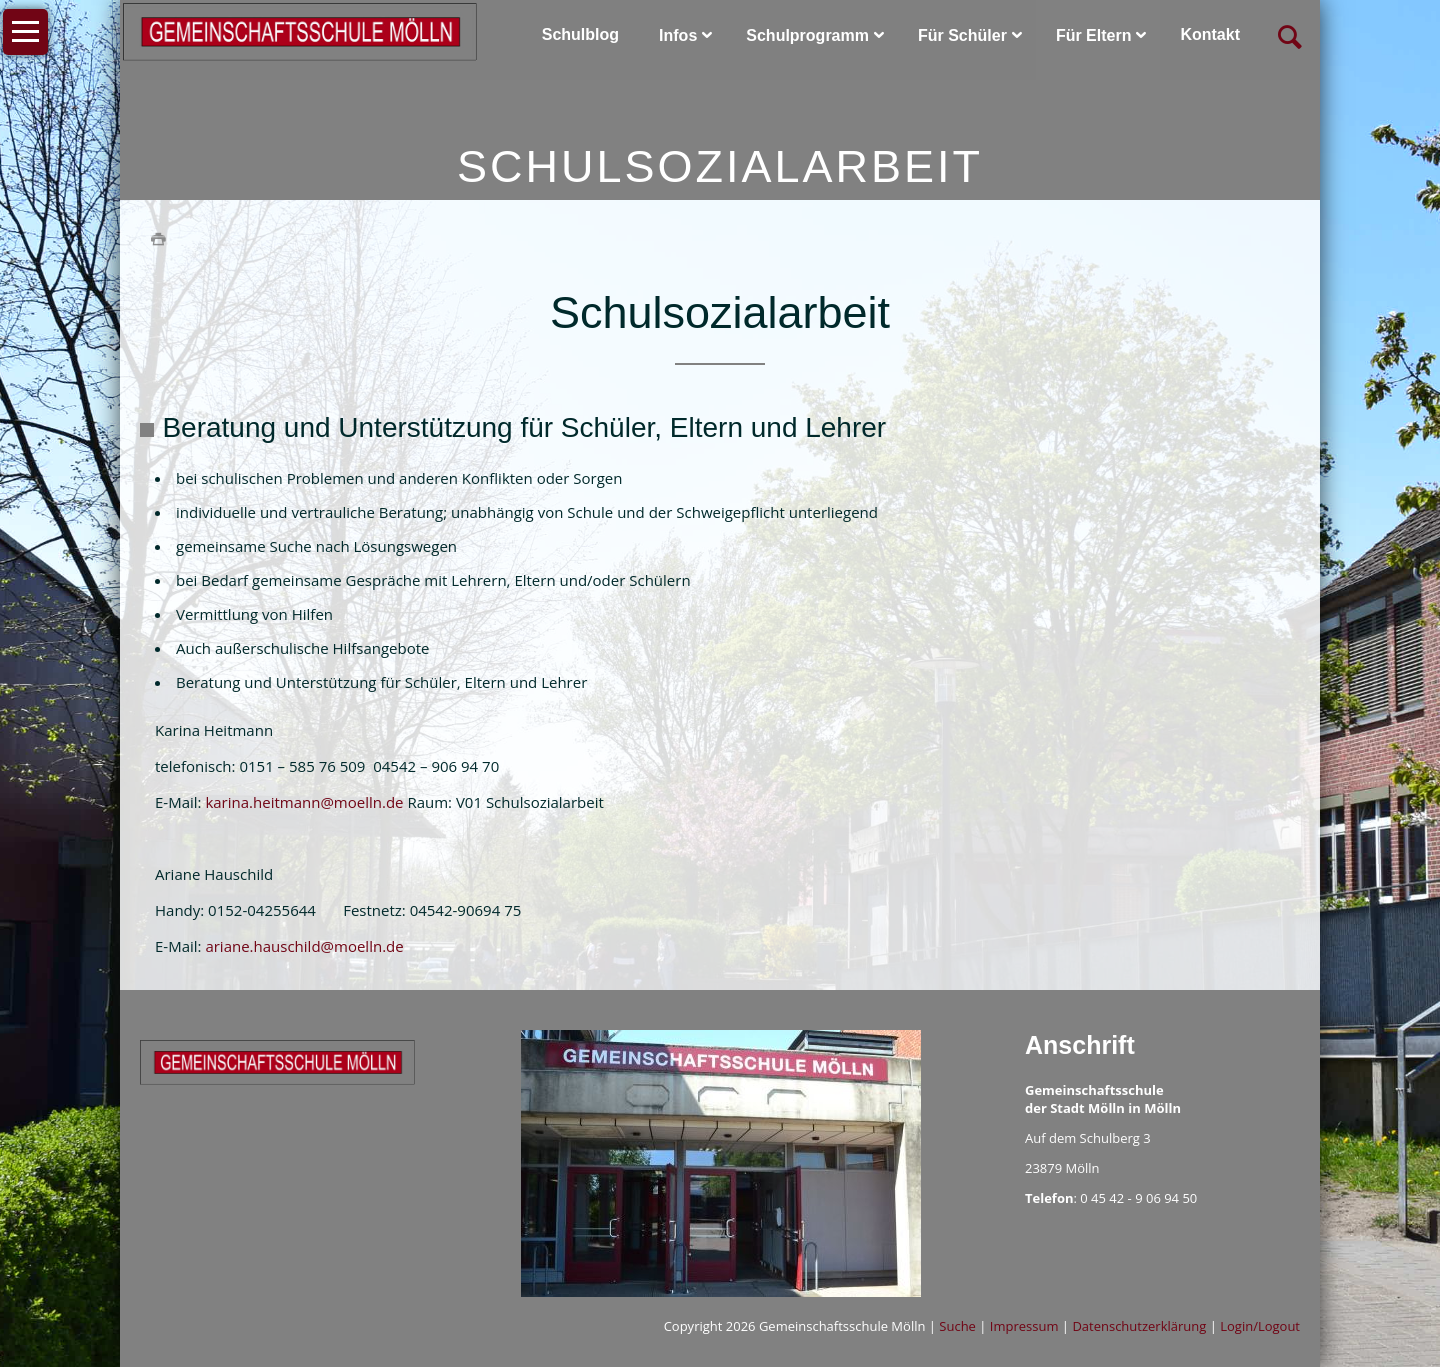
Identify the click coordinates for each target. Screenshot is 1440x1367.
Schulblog (580, 34)
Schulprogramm (807, 35)
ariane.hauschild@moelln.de (304, 946)
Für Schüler (962, 35)
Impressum (1024, 1326)
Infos (678, 35)
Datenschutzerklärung (1139, 1326)
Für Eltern (1094, 35)
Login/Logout (1260, 1326)
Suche (957, 1326)
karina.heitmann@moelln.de (304, 802)
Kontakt (1210, 34)
